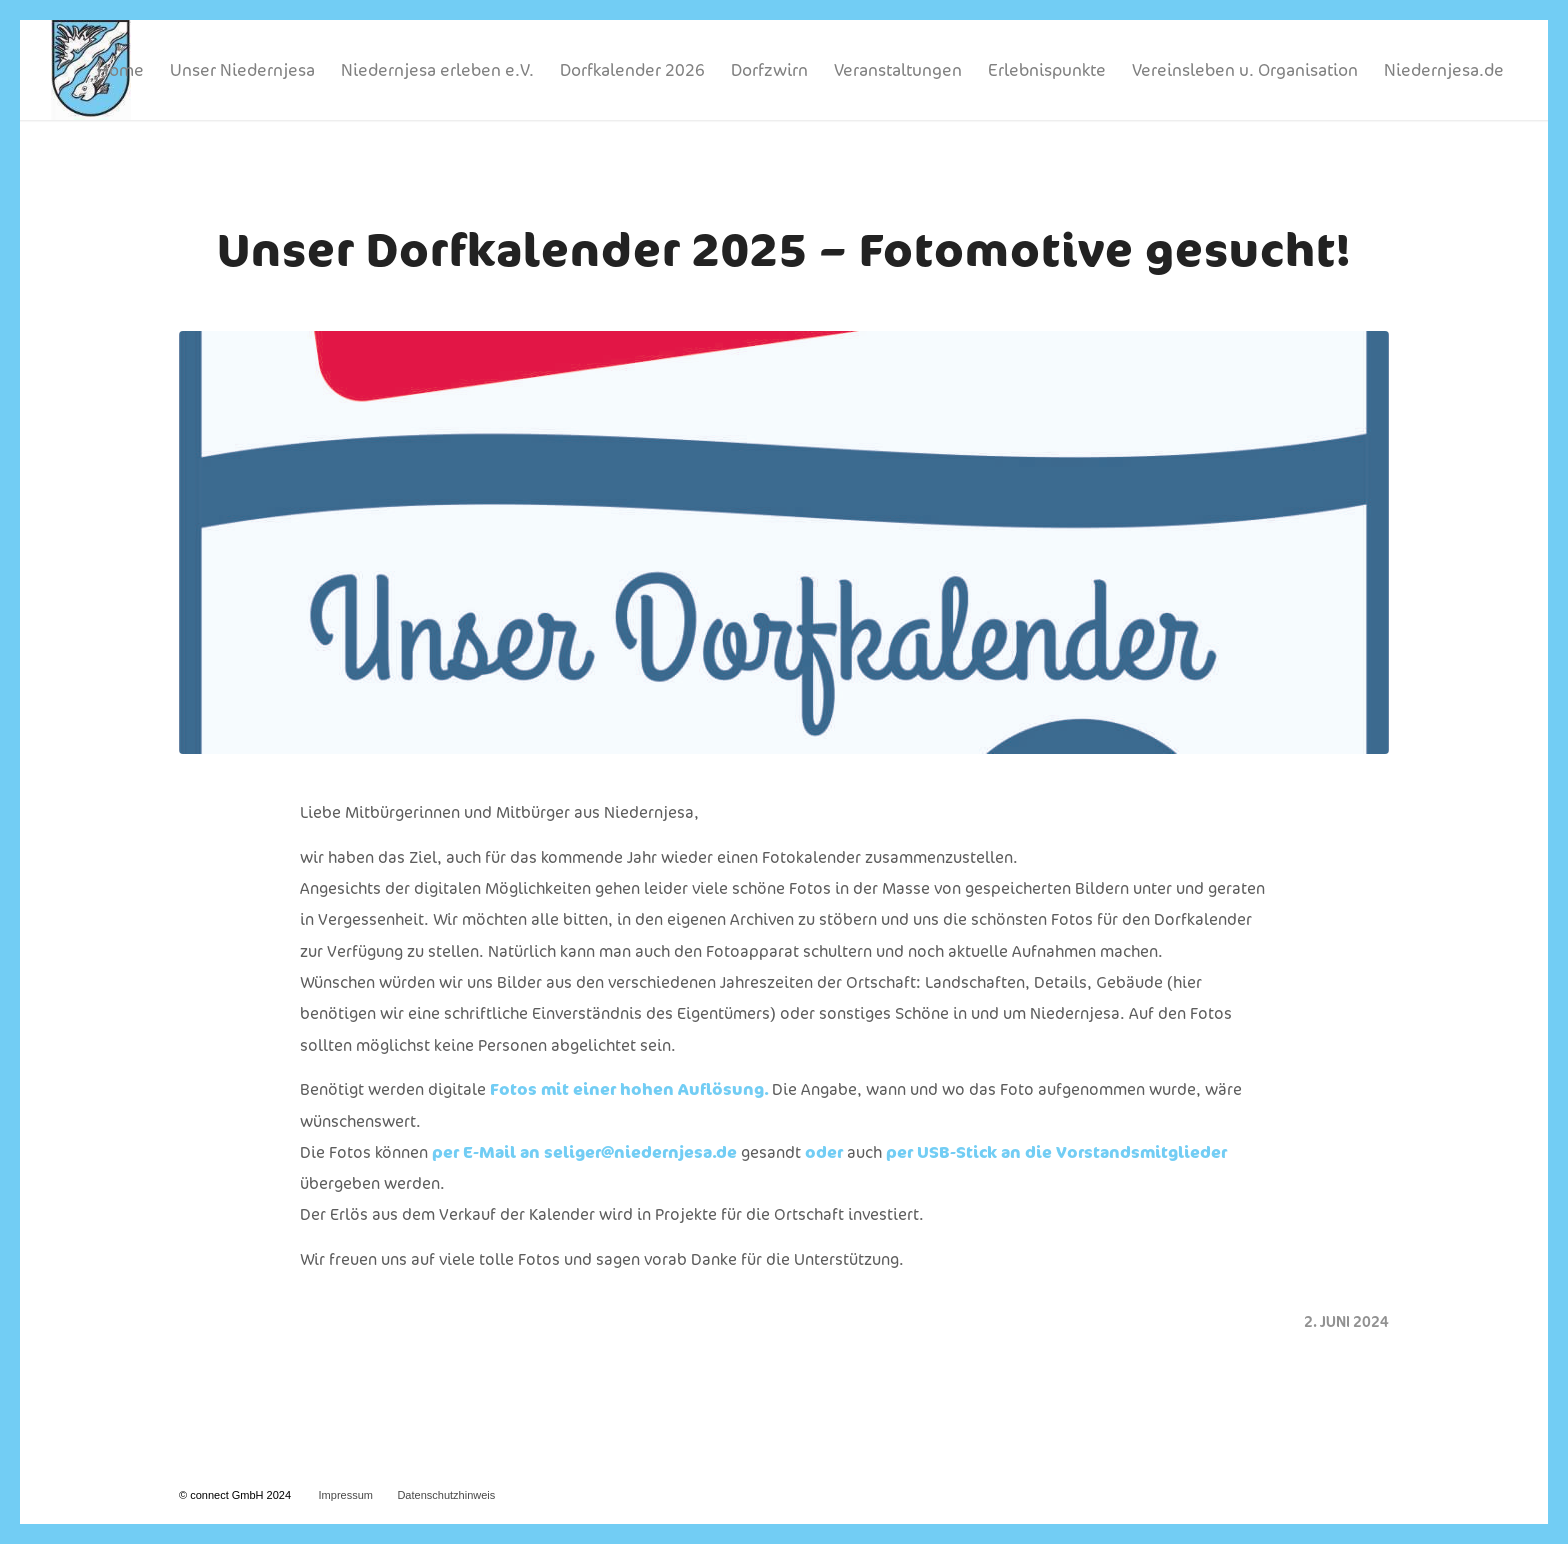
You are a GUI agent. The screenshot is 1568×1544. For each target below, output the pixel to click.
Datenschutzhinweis (446, 1495)
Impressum (346, 1495)
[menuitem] (120, 70)
